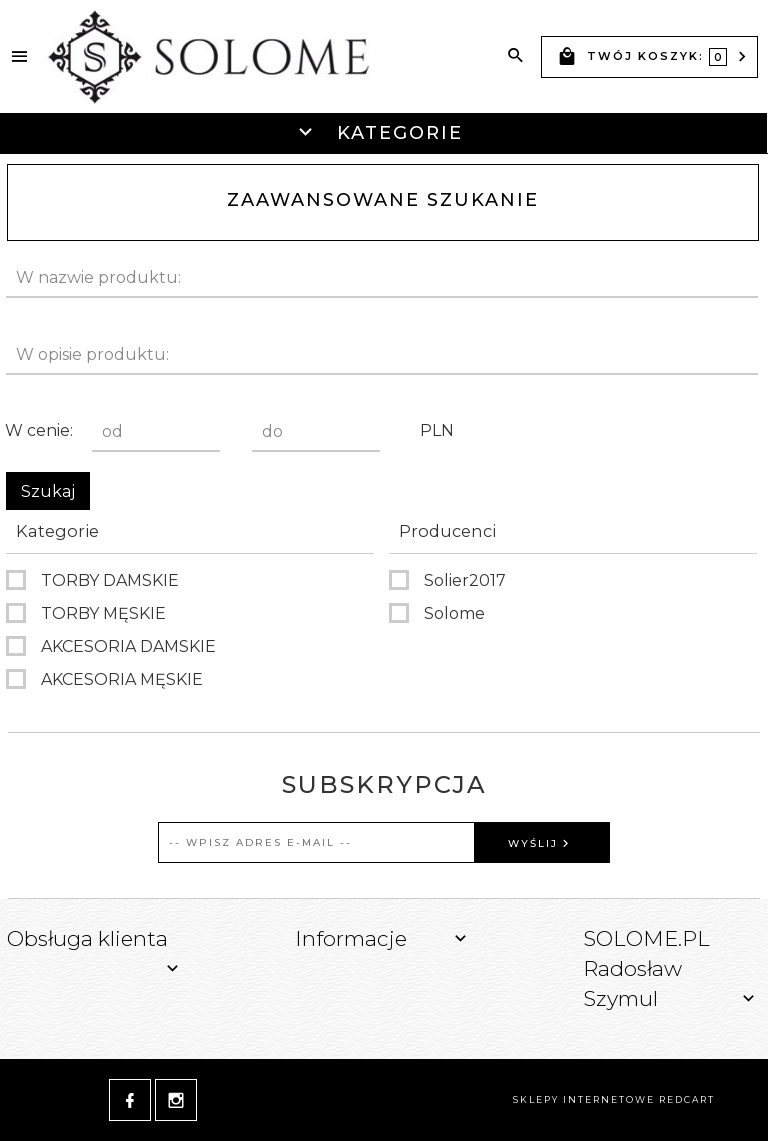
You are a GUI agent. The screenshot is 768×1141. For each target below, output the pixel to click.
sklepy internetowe (584, 1099)
